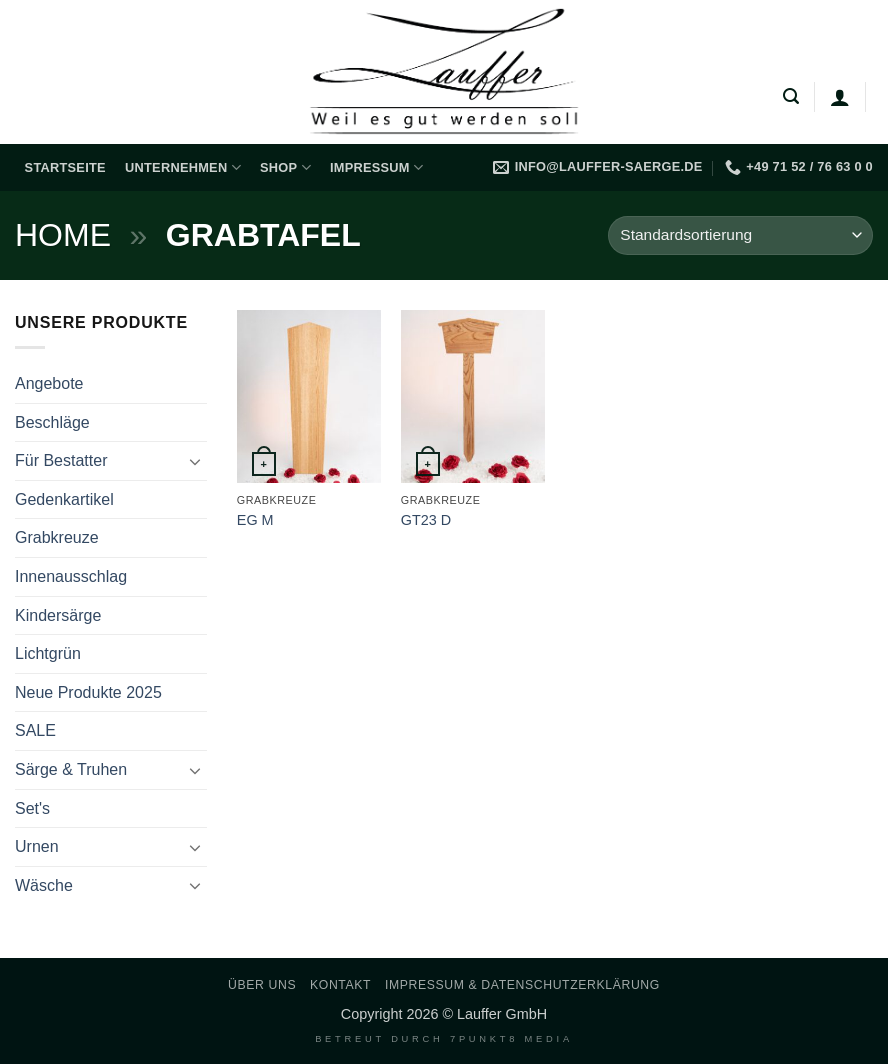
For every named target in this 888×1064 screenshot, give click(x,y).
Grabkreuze (57, 537)
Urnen (37, 846)
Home (63, 235)
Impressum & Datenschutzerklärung (522, 985)
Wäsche (44, 885)
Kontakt (340, 985)
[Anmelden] (840, 97)
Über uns (262, 985)
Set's (32, 808)
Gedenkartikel (64, 499)
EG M (255, 520)
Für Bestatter (61, 460)
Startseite (65, 167)
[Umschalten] (195, 461)
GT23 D (426, 520)
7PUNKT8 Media (511, 1039)
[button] (791, 96)
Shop (285, 167)
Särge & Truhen (71, 769)
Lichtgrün (48, 653)
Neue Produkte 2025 (88, 692)
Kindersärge (58, 615)
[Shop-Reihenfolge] (740, 235)
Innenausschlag (71, 576)
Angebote (49, 383)
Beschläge (52, 422)
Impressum (376, 167)
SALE (35, 730)
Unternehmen (183, 167)
